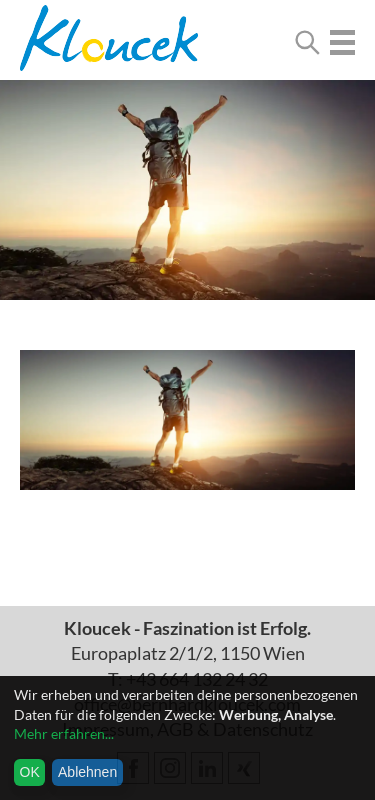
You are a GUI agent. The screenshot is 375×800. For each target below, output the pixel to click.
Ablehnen (87, 772)
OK (30, 772)
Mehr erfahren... (64, 734)
